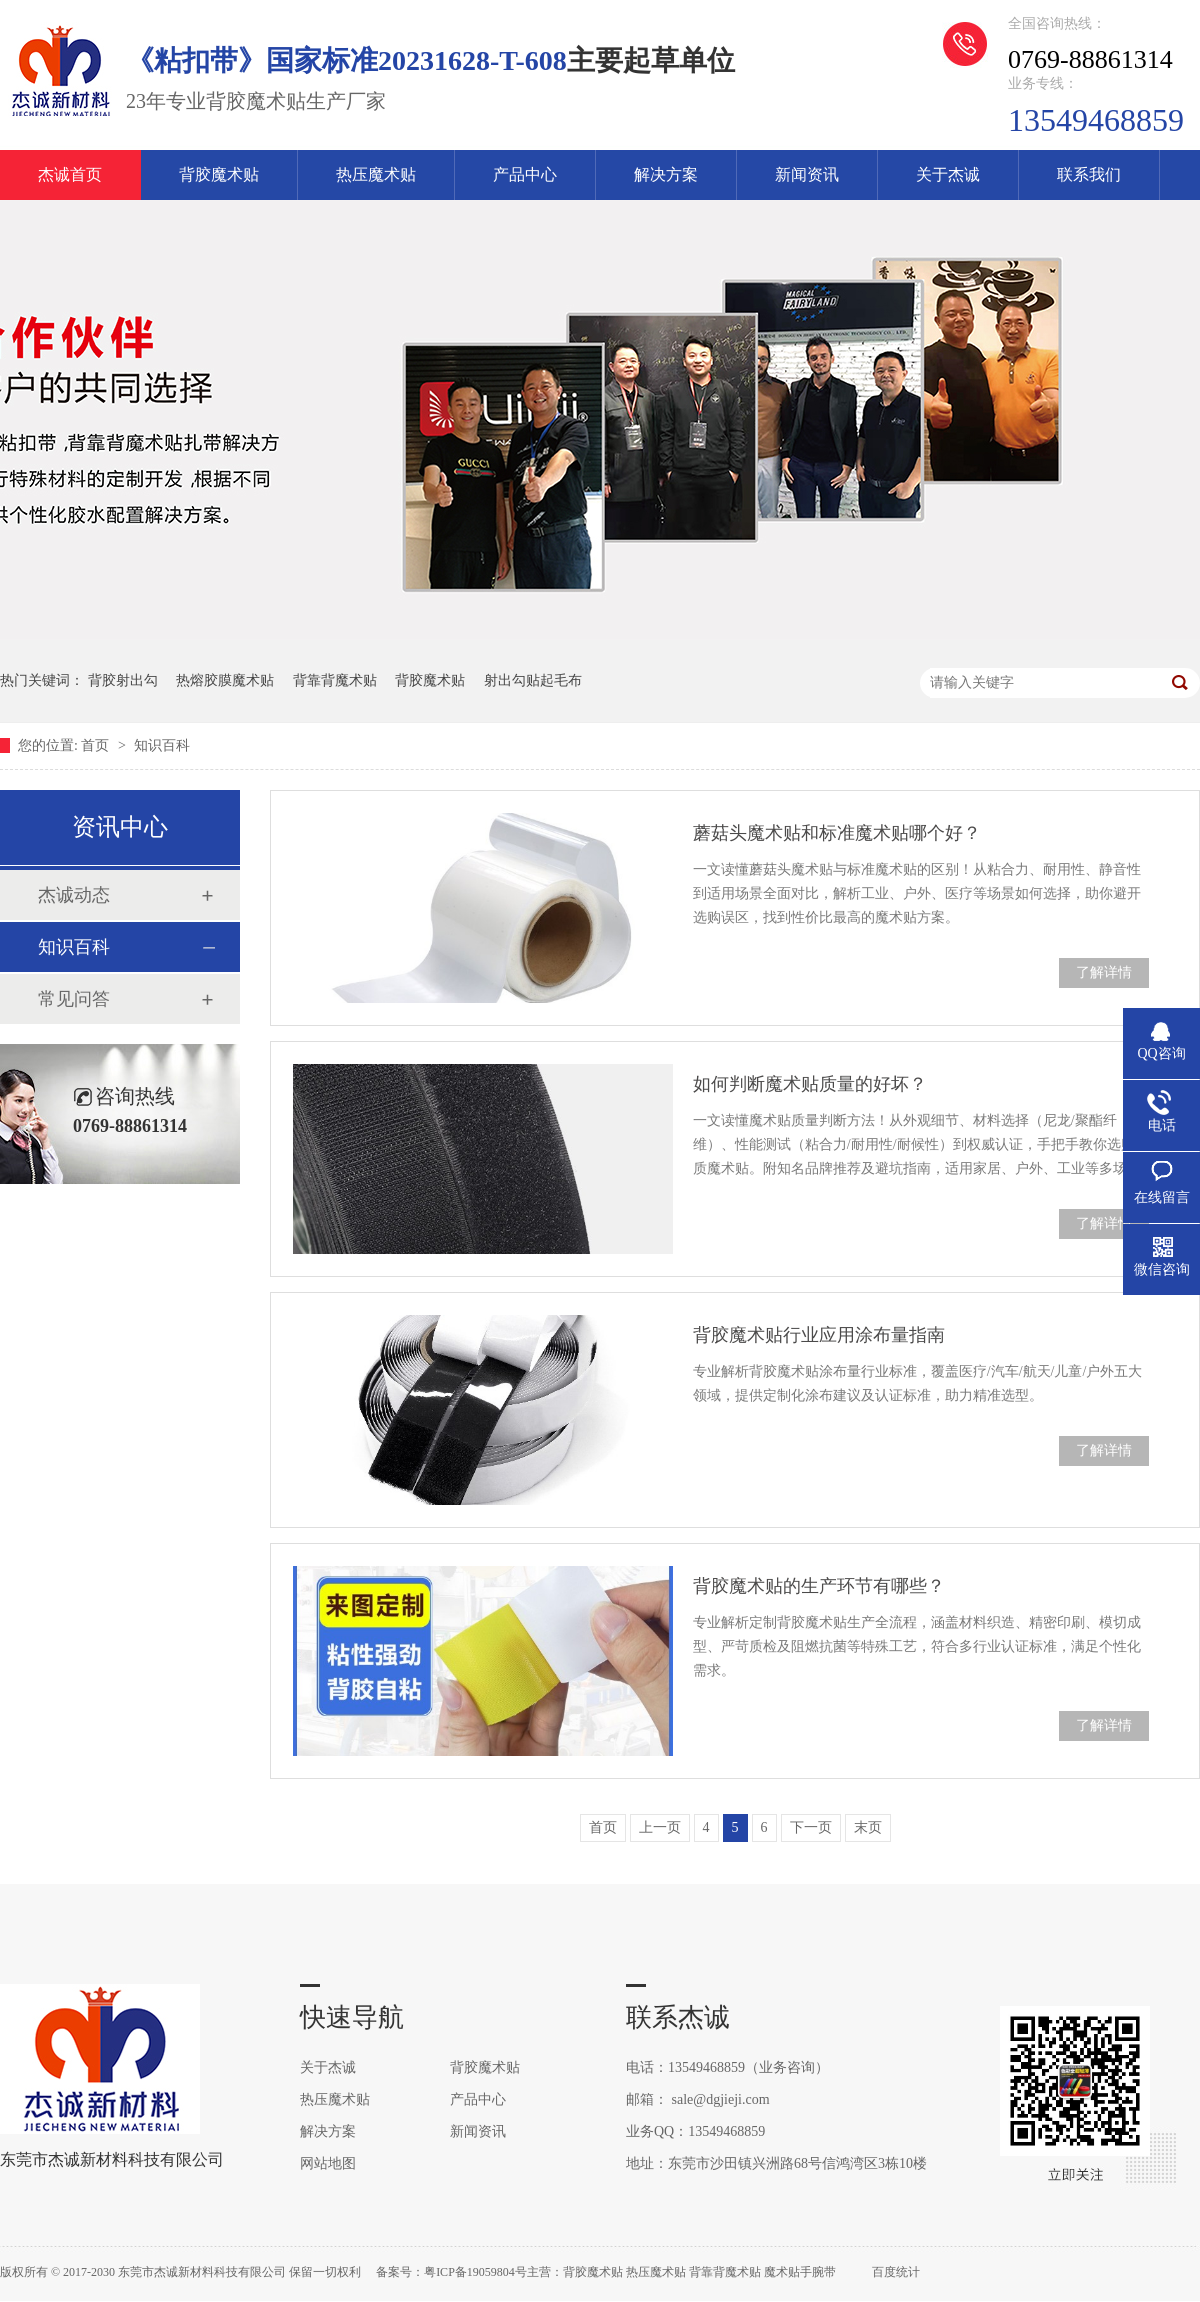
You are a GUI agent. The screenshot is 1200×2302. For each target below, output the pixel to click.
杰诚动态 (74, 895)
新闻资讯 (807, 174)
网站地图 (328, 2163)
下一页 (811, 1827)
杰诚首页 (70, 174)
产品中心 (525, 174)
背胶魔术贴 (219, 174)
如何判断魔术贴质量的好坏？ (810, 1084)
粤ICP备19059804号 (475, 2272)
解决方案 (666, 174)
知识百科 (162, 745)
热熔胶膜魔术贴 (225, 680)
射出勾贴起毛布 (533, 680)
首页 (97, 745)
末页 (868, 1827)
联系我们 (1089, 174)
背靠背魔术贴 (335, 680)
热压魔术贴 (376, 174)
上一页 (660, 1827)
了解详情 (1104, 972)
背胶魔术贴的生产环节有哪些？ (819, 1586)
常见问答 (74, 999)
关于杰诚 (948, 174)
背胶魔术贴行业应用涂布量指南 (819, 1335)
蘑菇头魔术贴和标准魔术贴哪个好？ (837, 833)
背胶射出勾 (123, 680)
